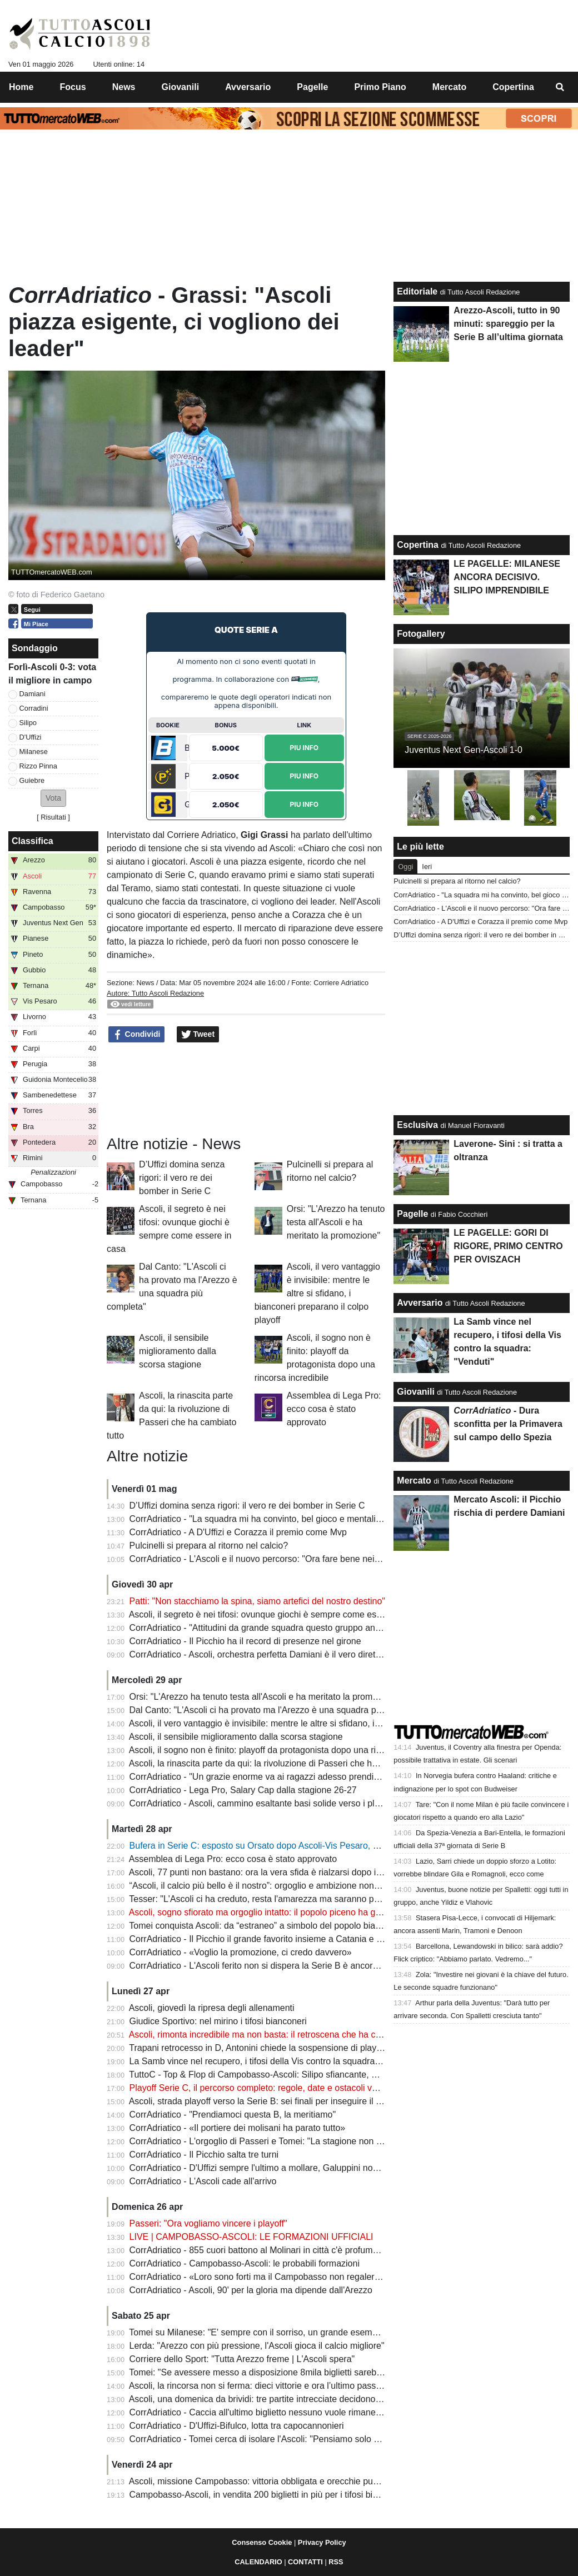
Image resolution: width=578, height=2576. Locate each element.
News (145, 983)
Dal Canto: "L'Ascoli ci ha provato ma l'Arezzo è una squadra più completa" (277, 1710)
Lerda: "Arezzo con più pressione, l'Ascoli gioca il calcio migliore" (257, 2345)
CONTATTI (305, 2562)
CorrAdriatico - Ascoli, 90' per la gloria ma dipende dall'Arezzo (250, 2290)
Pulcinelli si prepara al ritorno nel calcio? (208, 1545)
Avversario (419, 1302)
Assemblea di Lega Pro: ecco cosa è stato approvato (334, 1409)
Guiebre (32, 780)
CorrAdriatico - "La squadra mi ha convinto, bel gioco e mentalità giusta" (270, 1519)
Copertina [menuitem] (513, 87)
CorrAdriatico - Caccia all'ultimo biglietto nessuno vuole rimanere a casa (270, 2412)
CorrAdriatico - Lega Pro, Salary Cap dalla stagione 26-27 (243, 1790)
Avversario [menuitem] (248, 87)
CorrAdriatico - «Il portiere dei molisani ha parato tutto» (237, 2128)
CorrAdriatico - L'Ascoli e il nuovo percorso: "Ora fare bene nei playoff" (267, 1559)
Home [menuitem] (21, 87)
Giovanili (416, 1391)
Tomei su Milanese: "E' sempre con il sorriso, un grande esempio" (258, 2332)
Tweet (198, 1035)
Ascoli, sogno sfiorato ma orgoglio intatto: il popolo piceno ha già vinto (266, 1912)
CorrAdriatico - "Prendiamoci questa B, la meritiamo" (232, 2114)
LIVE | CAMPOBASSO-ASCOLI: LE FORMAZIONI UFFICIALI (251, 2236)
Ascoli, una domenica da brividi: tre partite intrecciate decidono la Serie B (273, 2399)
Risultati (53, 817)
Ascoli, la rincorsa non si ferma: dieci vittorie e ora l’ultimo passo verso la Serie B (287, 2385)
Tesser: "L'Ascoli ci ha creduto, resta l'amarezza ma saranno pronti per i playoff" (285, 1899)
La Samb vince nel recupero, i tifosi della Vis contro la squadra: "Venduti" (272, 2061)
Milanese (33, 751)
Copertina (418, 545)
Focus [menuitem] (73, 87)
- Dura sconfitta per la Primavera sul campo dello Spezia (508, 1424)
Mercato (414, 1480)
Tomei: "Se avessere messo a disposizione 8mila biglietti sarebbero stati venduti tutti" (296, 2372)
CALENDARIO (258, 2562)
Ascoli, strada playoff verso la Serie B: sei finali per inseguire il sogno (264, 2101)
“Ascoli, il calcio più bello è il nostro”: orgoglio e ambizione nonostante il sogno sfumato (300, 1885)
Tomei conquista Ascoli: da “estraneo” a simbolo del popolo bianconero (268, 1925)
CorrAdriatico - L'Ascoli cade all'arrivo (203, 2181)
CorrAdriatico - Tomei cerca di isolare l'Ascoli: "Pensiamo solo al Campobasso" (284, 2439)
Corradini (33, 708)
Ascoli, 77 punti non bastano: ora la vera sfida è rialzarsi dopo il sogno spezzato (286, 1872)
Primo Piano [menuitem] (380, 87)
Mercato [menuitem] (449, 87)
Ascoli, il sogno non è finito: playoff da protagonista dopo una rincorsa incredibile (287, 1750)
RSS (335, 2562)
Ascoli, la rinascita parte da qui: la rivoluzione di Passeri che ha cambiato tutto (282, 1763)
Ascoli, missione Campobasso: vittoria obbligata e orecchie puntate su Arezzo (282, 2481)
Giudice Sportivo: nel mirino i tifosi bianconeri (218, 2021)
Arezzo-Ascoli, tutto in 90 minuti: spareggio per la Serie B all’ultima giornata (508, 324)
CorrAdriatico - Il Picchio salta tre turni (204, 2154)
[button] (53, 798)
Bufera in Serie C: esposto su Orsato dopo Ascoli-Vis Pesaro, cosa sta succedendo (292, 1845)
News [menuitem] (124, 87)
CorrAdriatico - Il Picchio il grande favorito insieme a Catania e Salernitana (275, 1939)
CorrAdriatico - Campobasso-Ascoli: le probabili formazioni (244, 2263)
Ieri (427, 866)
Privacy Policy (322, 2542)
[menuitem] (560, 87)
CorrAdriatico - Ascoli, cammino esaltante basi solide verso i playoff (261, 1803)
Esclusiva (417, 1125)
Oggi (405, 866)
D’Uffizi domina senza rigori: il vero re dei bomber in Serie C (182, 1178)
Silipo (28, 722)
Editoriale (417, 291)
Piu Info (304, 747)
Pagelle (412, 1214)
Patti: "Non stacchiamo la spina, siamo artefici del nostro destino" (257, 1601)
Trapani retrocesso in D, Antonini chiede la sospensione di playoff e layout (274, 2048)
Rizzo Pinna (38, 766)
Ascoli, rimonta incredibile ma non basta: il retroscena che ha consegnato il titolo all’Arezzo (307, 2034)
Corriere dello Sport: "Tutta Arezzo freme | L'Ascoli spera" (242, 2359)
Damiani (32, 694)
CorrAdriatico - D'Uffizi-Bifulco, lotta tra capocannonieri (236, 2425)
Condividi (137, 1035)
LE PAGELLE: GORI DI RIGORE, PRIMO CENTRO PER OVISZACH (508, 1246)
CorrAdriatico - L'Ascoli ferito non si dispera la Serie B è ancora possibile (272, 1965)
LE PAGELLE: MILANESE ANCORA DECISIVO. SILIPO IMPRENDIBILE (507, 577)
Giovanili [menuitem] (181, 87)
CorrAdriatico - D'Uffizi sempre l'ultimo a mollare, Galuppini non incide (266, 2168)
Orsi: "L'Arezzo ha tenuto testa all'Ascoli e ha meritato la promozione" (336, 1222)
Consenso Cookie (262, 2542)
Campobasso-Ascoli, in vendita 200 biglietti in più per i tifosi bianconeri (268, 2494)
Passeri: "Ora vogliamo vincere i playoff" (208, 2223)
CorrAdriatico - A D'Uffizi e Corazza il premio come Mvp (238, 1532)
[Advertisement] (246, 1087)
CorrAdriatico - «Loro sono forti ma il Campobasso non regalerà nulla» (267, 2277)
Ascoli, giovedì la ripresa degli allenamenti (212, 2008)
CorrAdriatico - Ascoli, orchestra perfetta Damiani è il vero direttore (260, 1654)
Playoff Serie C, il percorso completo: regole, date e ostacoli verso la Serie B (279, 2088)
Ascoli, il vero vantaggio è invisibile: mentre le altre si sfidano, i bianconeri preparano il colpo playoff (317, 1293)
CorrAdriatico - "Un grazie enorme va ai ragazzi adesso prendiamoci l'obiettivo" (284, 1776)
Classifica (32, 841)
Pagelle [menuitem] (312, 87)
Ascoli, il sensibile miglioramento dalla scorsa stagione (177, 1351)
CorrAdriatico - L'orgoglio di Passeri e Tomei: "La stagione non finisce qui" (274, 2141)
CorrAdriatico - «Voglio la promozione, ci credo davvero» (240, 1952)
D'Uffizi (30, 737)
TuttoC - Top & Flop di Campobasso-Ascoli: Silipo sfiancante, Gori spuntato (277, 2074)
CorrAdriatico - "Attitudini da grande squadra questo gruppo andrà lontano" (276, 1628)
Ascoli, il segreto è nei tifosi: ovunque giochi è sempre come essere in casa (277, 1614)
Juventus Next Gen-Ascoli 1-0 (463, 750)
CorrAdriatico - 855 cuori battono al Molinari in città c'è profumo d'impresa (273, 2250)
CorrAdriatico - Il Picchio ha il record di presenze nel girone (245, 1641)
